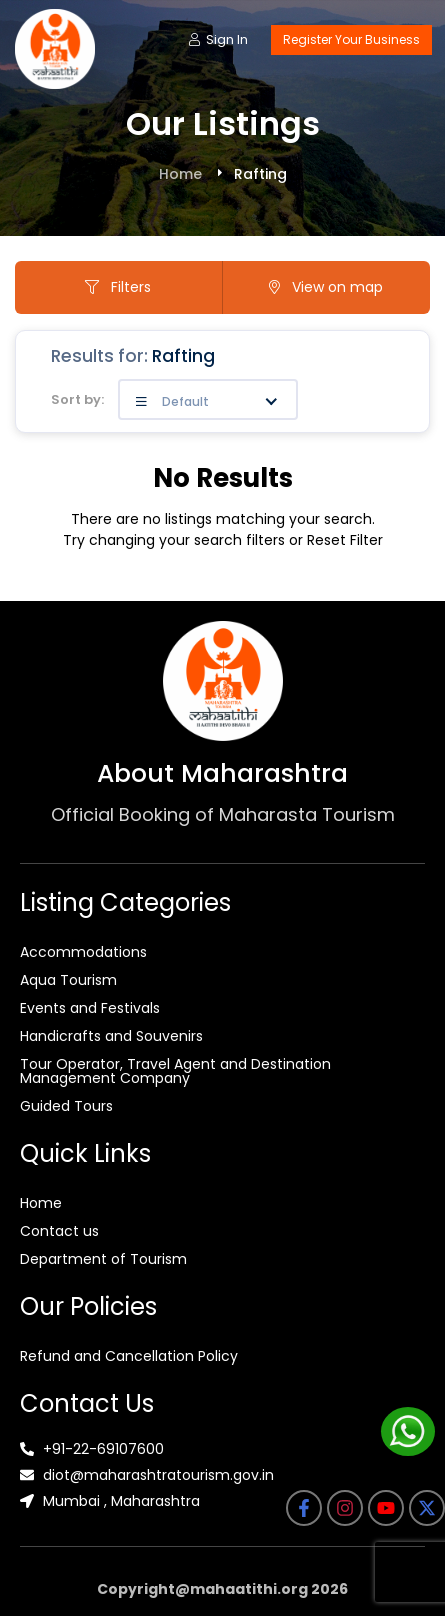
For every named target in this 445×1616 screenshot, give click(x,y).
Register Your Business (351, 39)
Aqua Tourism (68, 980)
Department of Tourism (103, 1259)
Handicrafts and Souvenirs (111, 1036)
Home (180, 174)
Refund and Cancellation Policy (129, 1356)
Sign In (218, 39)
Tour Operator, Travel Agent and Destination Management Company (175, 1071)
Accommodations (83, 952)
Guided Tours (66, 1106)
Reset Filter (345, 540)
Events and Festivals (90, 1008)
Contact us (59, 1231)
